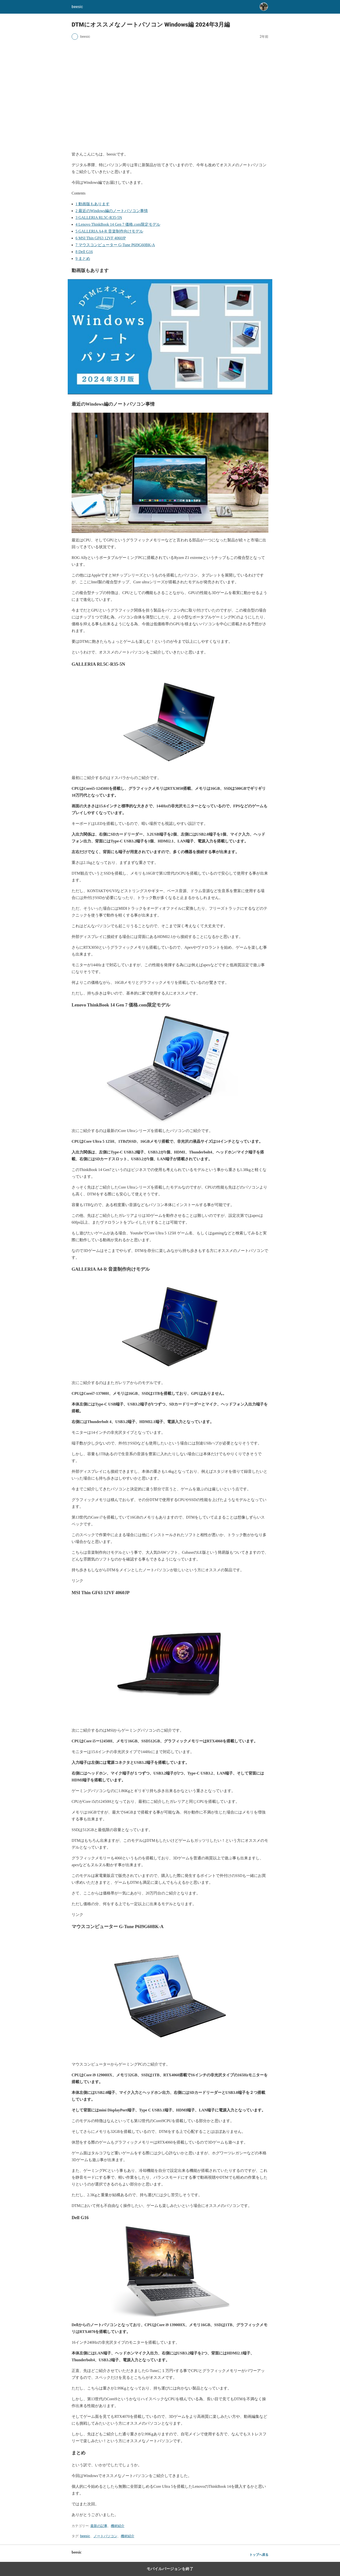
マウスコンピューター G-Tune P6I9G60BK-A (115, 245)
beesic (85, 2536)
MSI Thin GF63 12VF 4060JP (101, 238)
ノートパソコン (105, 2536)
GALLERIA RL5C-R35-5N (99, 217)
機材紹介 (117, 2526)
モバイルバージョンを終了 (170, 2568)
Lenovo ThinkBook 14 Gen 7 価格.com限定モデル (118, 224)
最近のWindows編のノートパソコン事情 (112, 211)
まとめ (83, 258)
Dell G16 (84, 252)
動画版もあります (93, 204)
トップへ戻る (258, 2554)
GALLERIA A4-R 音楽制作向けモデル (109, 231)
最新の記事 (98, 2526)
